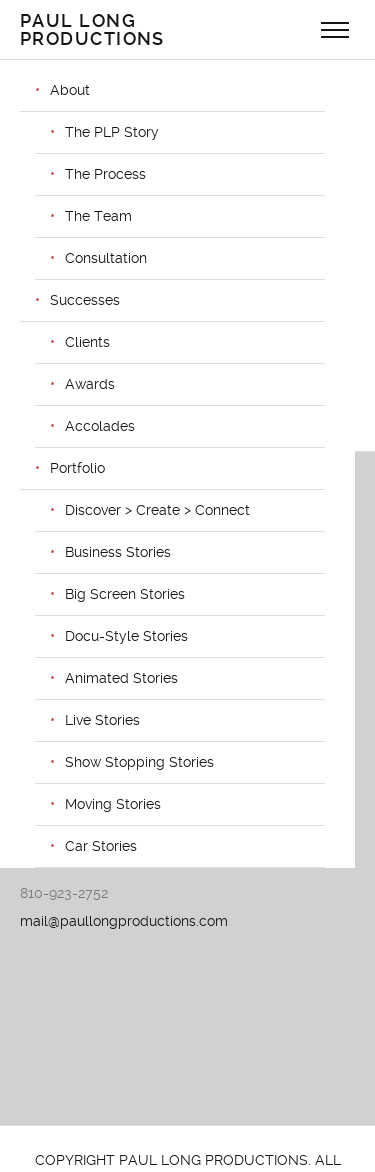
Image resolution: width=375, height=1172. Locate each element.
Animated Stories (121, 678)
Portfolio (77, 468)
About (70, 90)
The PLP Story (112, 132)
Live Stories (102, 720)
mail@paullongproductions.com (124, 921)
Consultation (106, 258)
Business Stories (118, 552)
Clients (87, 342)
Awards (90, 384)
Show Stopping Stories (139, 762)
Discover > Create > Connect (157, 510)
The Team (98, 216)
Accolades (100, 426)
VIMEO (42, 789)
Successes (85, 300)
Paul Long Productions (92, 29)
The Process (105, 174)
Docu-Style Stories (126, 636)
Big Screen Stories (125, 594)
